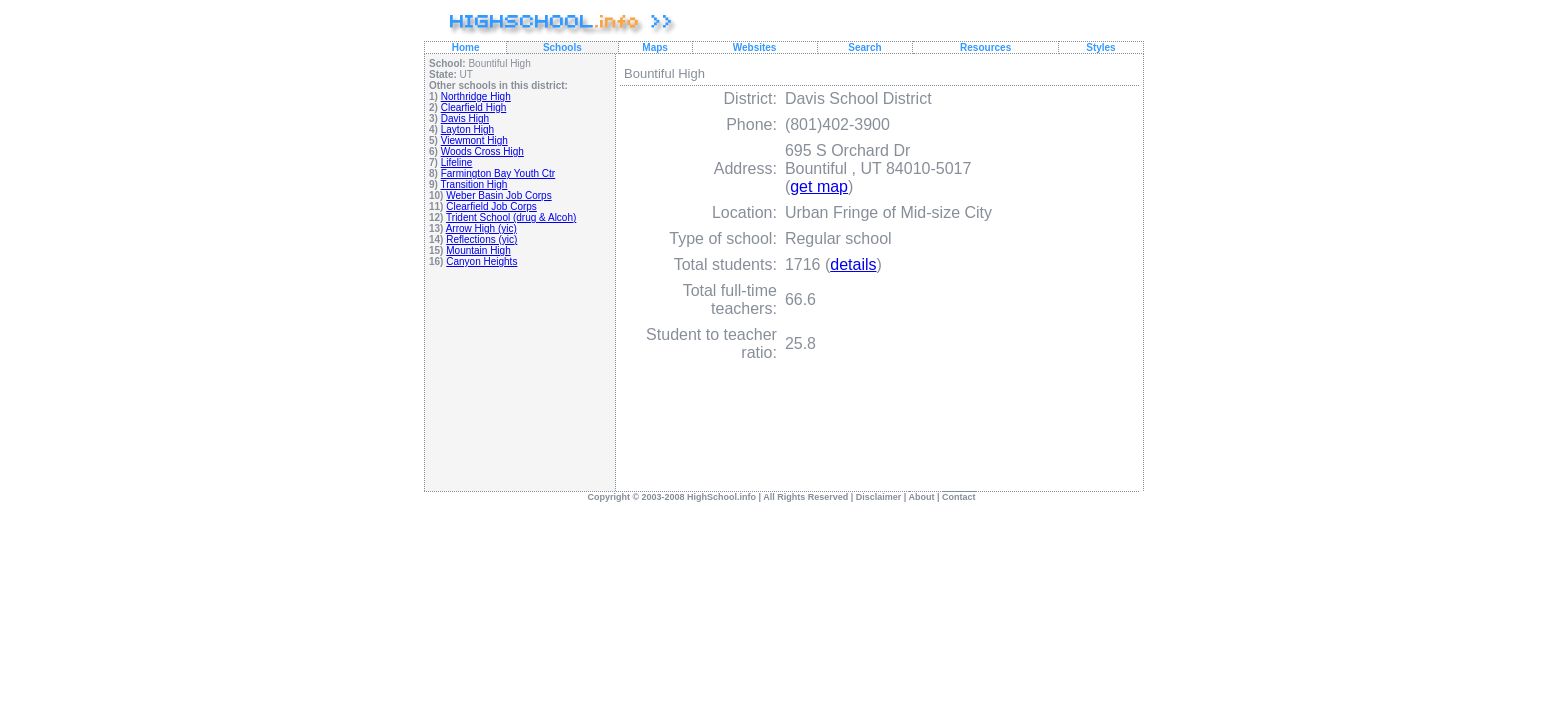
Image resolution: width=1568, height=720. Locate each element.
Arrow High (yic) (481, 228)
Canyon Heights (481, 261)
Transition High (474, 184)
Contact (959, 497)
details (853, 264)
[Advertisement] (520, 418)
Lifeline (457, 162)
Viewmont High (474, 140)
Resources (985, 47)
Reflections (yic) (481, 239)
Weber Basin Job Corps (498, 195)
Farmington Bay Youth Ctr (498, 173)
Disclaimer (879, 497)
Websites (755, 47)
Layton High (467, 129)
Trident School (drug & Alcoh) (511, 217)
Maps (655, 47)
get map (819, 186)
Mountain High (478, 250)
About (922, 497)
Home (466, 47)
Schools (562, 47)
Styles (1100, 47)
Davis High (465, 118)
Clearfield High (474, 107)
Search (864, 47)
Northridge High (476, 96)
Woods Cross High (482, 151)
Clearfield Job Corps (491, 206)
